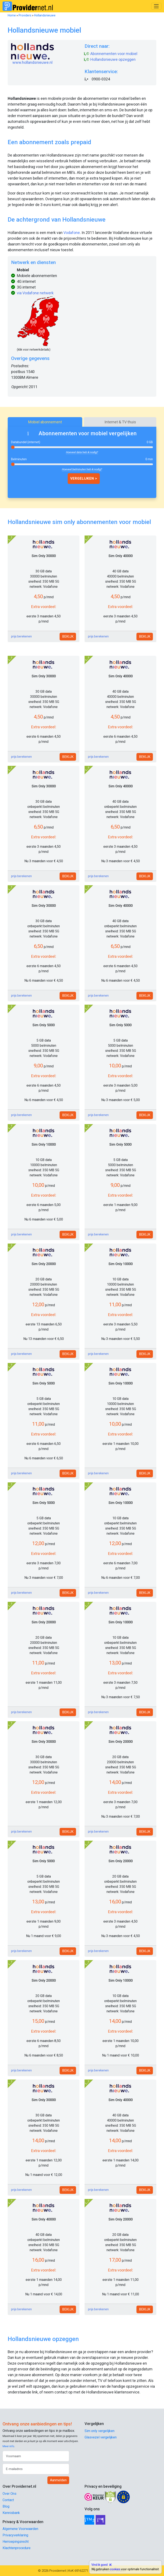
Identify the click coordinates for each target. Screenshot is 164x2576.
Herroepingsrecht (16, 2542)
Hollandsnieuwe (45, 15)
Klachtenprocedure (17, 2548)
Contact (8, 2500)
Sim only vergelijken (99, 2431)
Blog (6, 2506)
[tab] (120, 422)
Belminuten (82, 459)
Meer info (8, 2446)
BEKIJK (67, 636)
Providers (25, 15)
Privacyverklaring (15, 2535)
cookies (115, 2569)
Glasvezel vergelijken (101, 2437)
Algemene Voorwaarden (20, 2529)
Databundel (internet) (82, 442)
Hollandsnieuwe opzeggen (113, 59)
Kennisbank (11, 2513)
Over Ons (9, 2494)
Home (12, 15)
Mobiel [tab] (45, 422)
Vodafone (71, 232)
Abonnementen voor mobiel (113, 53)
